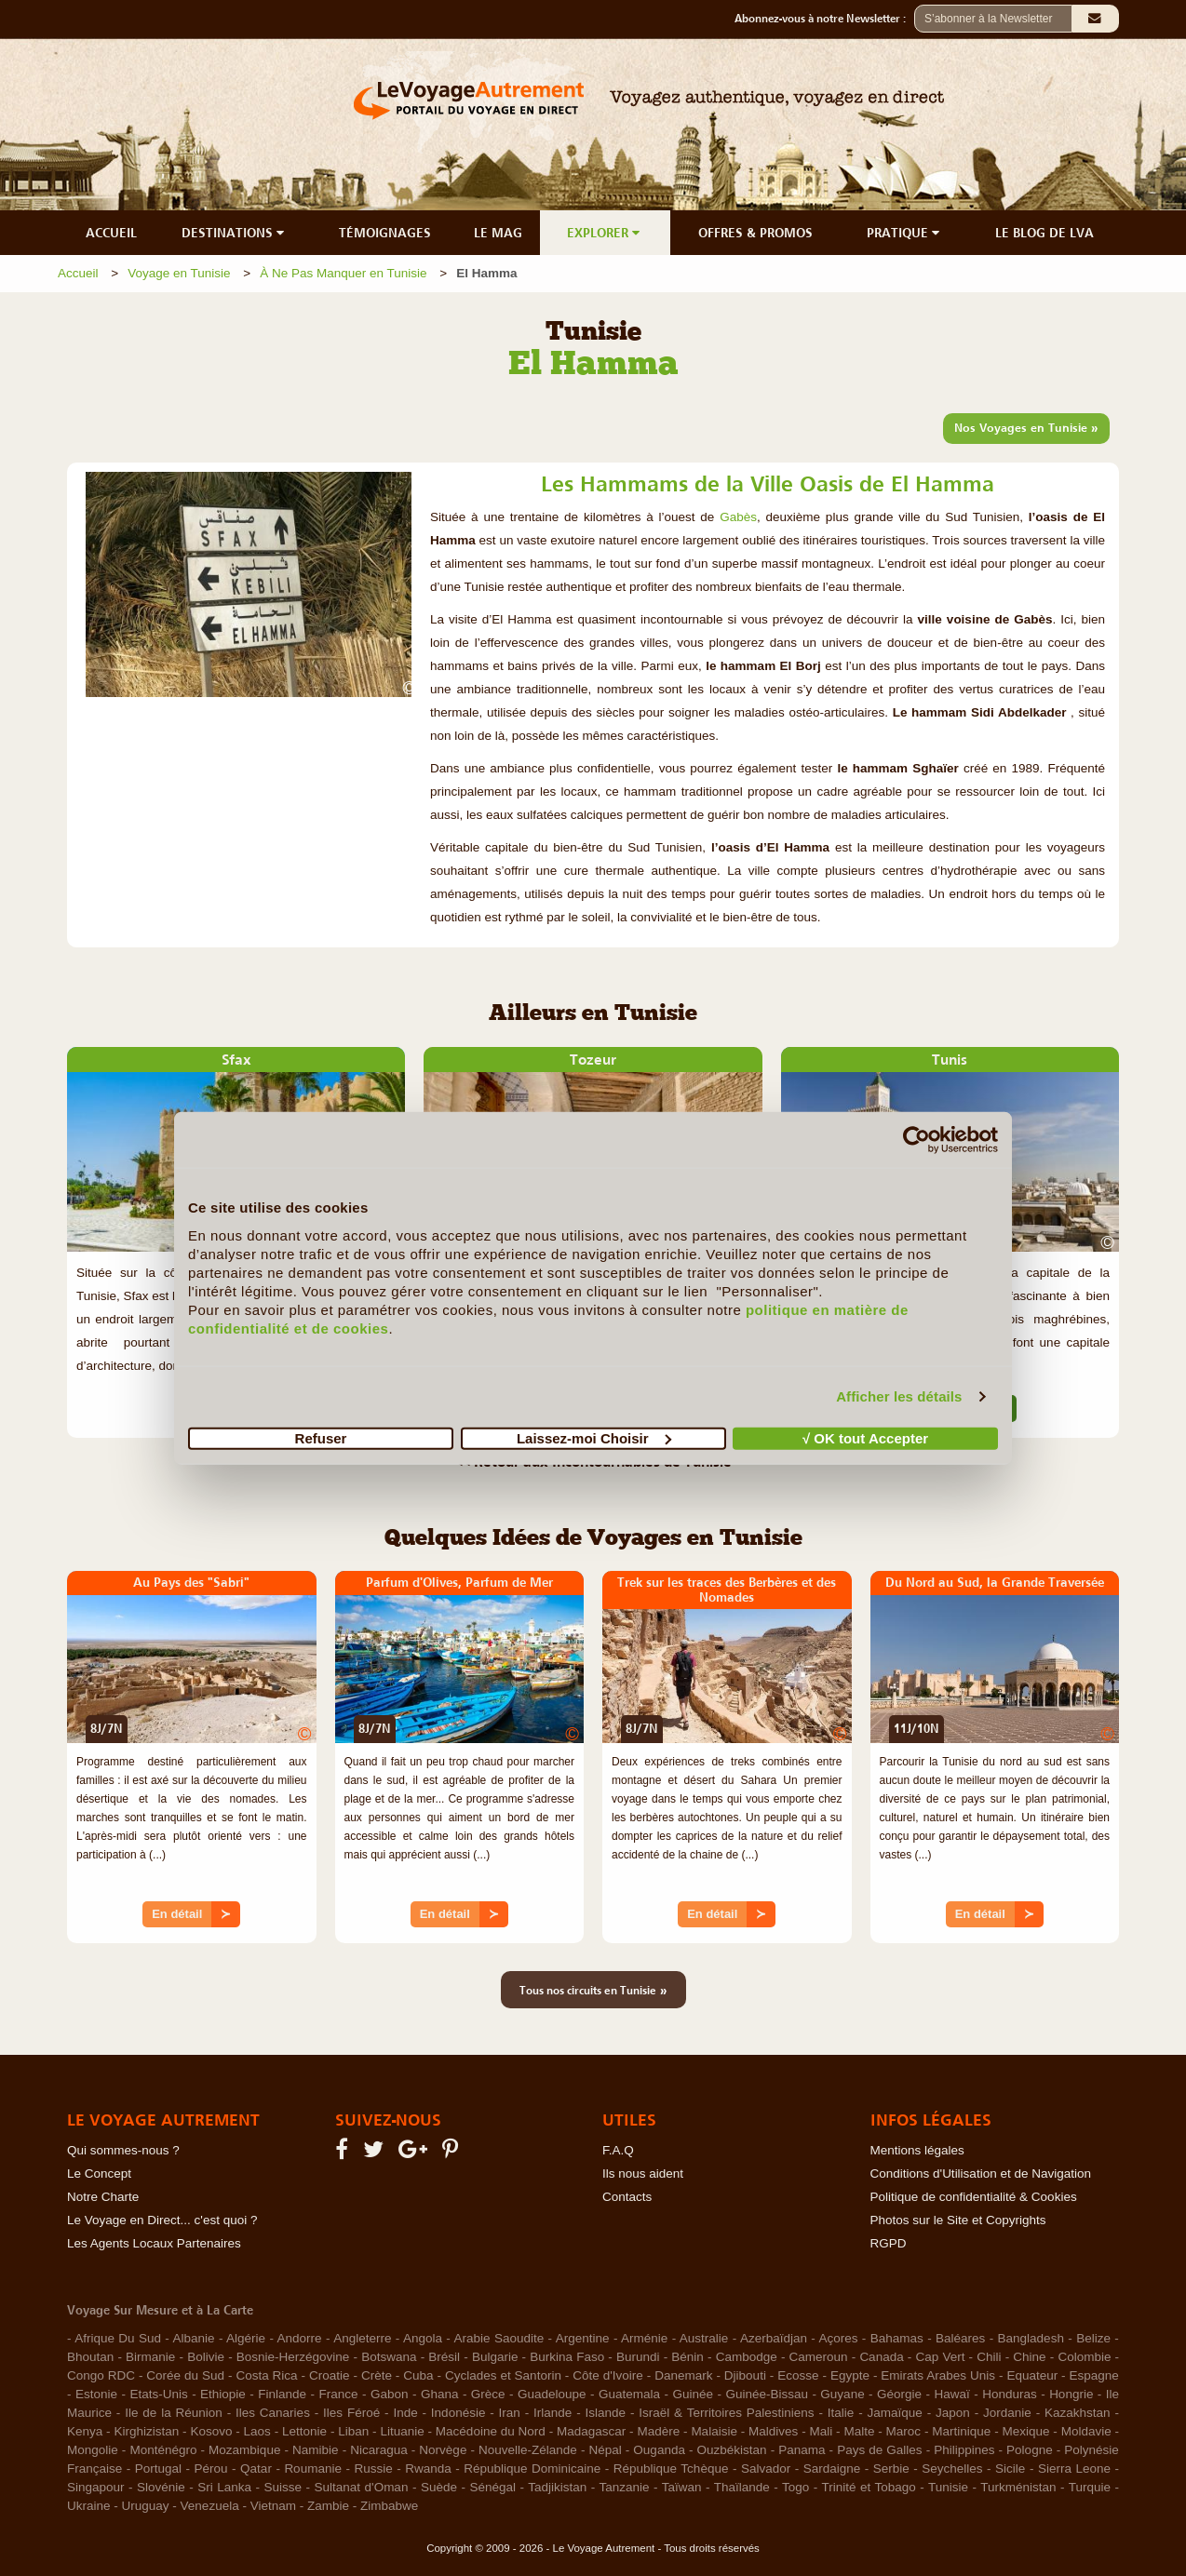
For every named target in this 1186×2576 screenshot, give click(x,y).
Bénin (687, 2357)
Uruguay (145, 2506)
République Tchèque (671, 2468)
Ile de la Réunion (173, 2413)
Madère (658, 2431)
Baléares (960, 2338)
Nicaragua (379, 2450)
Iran (509, 2413)
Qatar (256, 2468)
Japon (953, 2413)
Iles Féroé (351, 2413)
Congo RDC (101, 2375)
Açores (837, 2338)
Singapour (96, 2487)
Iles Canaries (273, 2413)
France (337, 2394)
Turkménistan (1018, 2487)
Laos (257, 2431)
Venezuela (210, 2506)
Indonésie (458, 2413)
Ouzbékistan (732, 2450)
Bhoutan (90, 2357)
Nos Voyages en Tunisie (1026, 427)
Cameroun (818, 2357)
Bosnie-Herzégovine (293, 2357)
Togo (795, 2487)
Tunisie (948, 2487)
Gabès (738, 517)
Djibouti (745, 2375)
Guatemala (629, 2394)
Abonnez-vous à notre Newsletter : (824, 18)
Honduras (1009, 2394)
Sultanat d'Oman (362, 2487)
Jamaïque (895, 2413)
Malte (858, 2431)
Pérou (211, 2468)
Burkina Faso (567, 2357)
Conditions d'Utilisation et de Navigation (980, 2173)
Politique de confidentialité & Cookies (973, 2197)
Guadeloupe (552, 2394)
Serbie (891, 2468)
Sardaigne (832, 2468)
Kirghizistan (146, 2431)
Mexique (1025, 2431)
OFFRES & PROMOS (755, 232)
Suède (439, 2487)
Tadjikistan (557, 2487)
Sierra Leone (1074, 2468)
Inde (405, 2413)
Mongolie (92, 2450)
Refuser (321, 1437)
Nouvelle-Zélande (527, 2450)
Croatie (329, 2375)
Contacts (627, 2197)
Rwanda (428, 2468)
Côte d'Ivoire (608, 2375)
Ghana (440, 2394)
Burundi (638, 2357)
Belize (1093, 2338)
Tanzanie (624, 2487)
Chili (989, 2357)
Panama (801, 2450)
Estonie (96, 2394)
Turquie (1090, 2487)
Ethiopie (223, 2394)
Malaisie (714, 2431)
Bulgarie (495, 2357)
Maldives (773, 2431)
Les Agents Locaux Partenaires (154, 2243)
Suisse (283, 2487)
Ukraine (89, 2506)
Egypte (849, 2375)
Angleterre (362, 2338)
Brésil (444, 2357)
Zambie (328, 2506)
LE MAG (498, 232)
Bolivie (205, 2357)
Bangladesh (1031, 2338)
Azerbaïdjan (773, 2338)
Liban (353, 2431)
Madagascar (591, 2431)
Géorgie (899, 2394)
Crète (376, 2375)
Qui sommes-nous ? (123, 2150)
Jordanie (1007, 2413)
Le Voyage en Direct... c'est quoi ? (162, 2220)
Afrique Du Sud (117, 2338)
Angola (422, 2338)
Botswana (388, 2357)
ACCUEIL (111, 232)
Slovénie (161, 2487)
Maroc (904, 2431)
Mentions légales (917, 2150)
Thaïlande (742, 2487)
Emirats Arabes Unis (938, 2375)
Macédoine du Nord (491, 2431)
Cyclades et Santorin (503, 2375)
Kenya (84, 2431)
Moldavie (1086, 2431)
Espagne (1094, 2375)
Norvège (442, 2450)
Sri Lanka (224, 2487)
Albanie (193, 2338)
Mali (821, 2431)
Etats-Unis (158, 2394)
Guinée (692, 2394)
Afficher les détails (899, 1396)
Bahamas (896, 2338)
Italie (841, 2413)
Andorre (299, 2338)
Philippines (964, 2450)
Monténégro (162, 2450)
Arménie (644, 2338)
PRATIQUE (905, 232)
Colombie (1084, 2357)
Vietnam (273, 2506)
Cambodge (746, 2357)
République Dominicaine (532, 2468)
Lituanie (402, 2431)
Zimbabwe (389, 2506)
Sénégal (492, 2487)
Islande (606, 2413)
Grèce (488, 2394)
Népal (604, 2450)
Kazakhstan (1077, 2413)
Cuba (418, 2375)
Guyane (842, 2394)
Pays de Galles (879, 2450)
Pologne (1029, 2450)
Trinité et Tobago (868, 2487)
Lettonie (304, 2431)
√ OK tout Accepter (865, 1437)
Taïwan (682, 2487)
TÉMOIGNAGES (385, 232)
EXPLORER (605, 232)
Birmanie (150, 2357)
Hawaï (952, 2394)
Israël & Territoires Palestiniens (726, 2413)
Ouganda (659, 2450)
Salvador (765, 2468)
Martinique (961, 2431)
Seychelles (952, 2468)
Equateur (1032, 2375)
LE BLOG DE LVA (1044, 232)
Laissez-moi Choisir (594, 1437)
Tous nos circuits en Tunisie (593, 1989)
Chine (1029, 2357)
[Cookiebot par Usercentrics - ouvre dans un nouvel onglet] (916, 1140)
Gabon (390, 2394)
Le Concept (99, 2173)
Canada (881, 2357)
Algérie (245, 2338)
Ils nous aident (642, 2173)
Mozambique (244, 2450)
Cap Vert (939, 2357)
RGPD (888, 2243)
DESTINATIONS (235, 232)
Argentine (583, 2338)
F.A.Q (618, 2150)
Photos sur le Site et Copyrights (958, 2220)
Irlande (552, 2413)
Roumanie (313, 2468)
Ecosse (797, 2375)
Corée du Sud (185, 2375)
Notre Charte (103, 2197)
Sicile (1010, 2468)
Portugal (158, 2468)
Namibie (315, 2450)
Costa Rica (266, 2375)
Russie (373, 2468)
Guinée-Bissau (766, 2394)
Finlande (282, 2394)
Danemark (683, 2375)
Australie (704, 2338)
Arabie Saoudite (499, 2338)
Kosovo (211, 2431)
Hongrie (1071, 2394)
